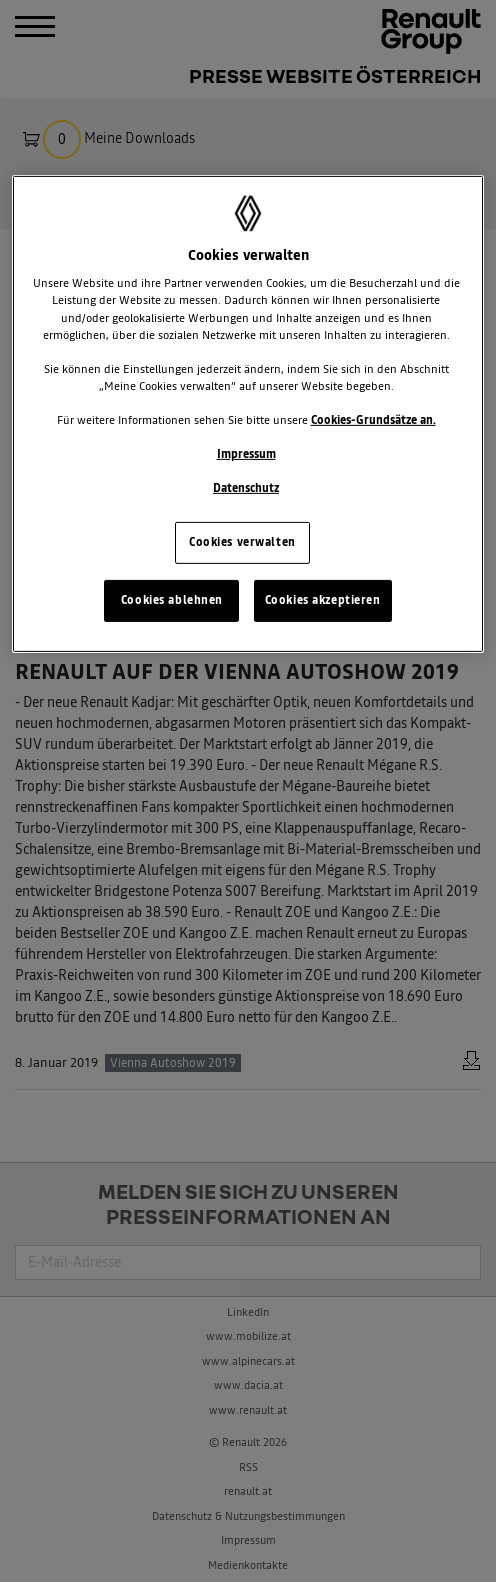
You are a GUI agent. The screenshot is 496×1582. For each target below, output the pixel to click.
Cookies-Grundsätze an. (373, 420)
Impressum (246, 454)
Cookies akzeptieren (323, 600)
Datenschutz (246, 488)
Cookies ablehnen (172, 600)
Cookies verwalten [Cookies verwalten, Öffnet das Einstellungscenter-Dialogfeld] (242, 542)
